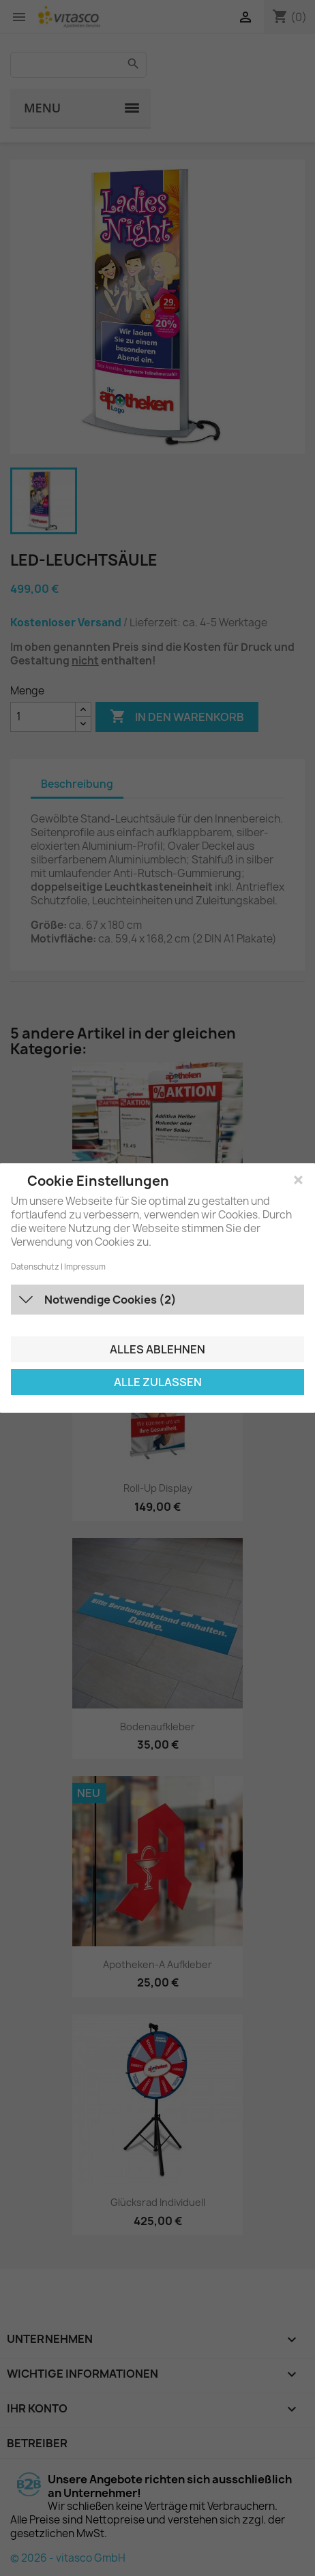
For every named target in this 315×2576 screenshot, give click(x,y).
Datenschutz (35, 1266)
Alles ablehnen (157, 1349)
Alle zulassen (158, 1382)
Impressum (85, 1266)
